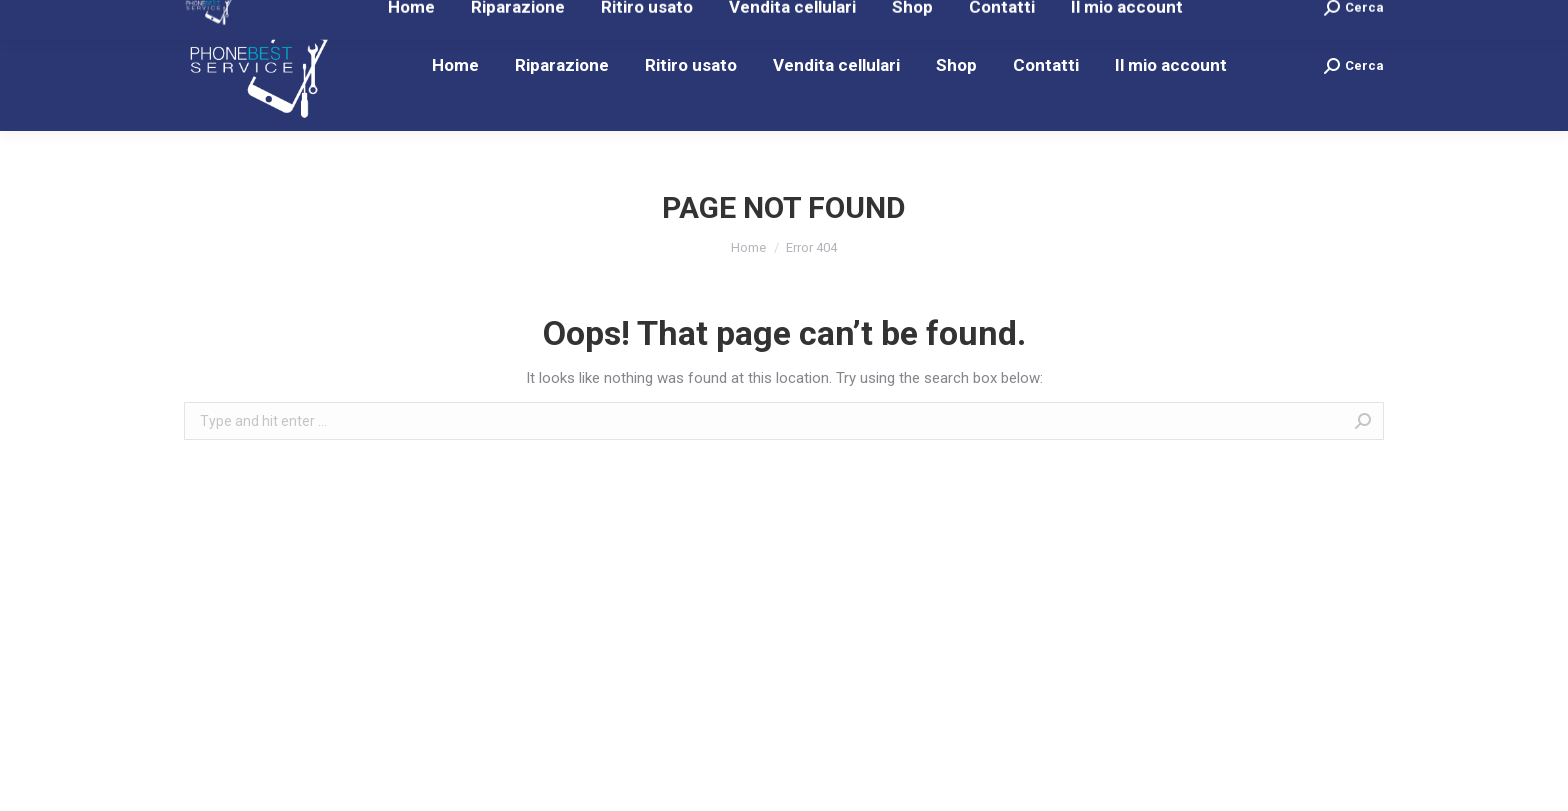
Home (748, 247)
